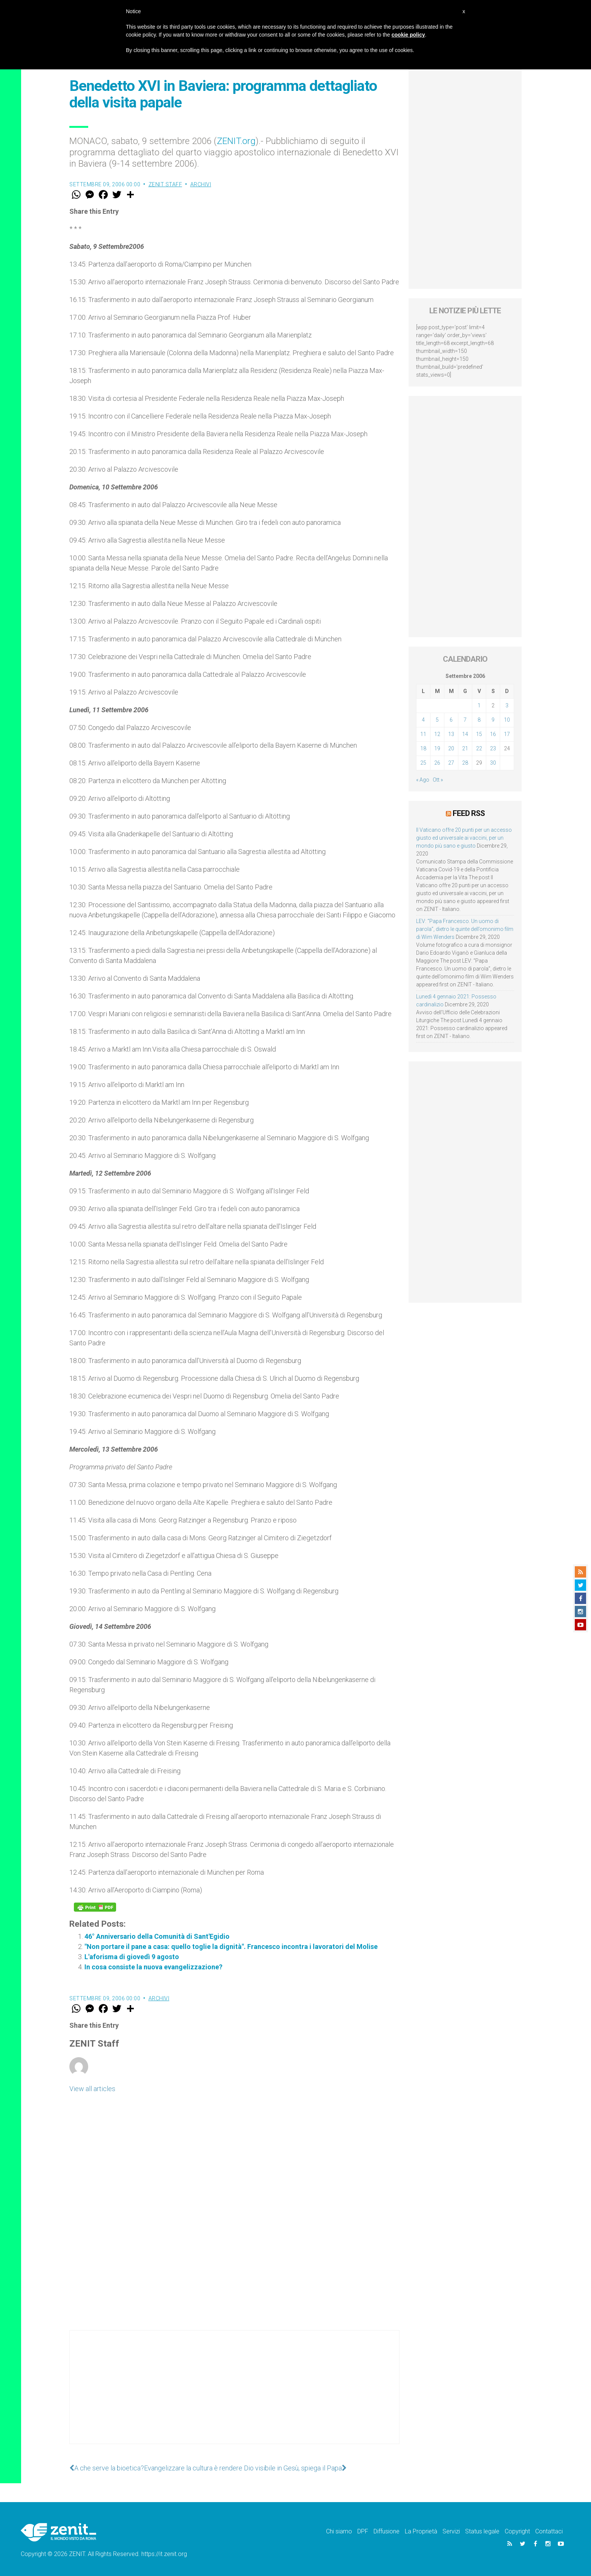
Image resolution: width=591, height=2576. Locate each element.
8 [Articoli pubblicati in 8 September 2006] (479, 720)
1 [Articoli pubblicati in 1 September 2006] (479, 705)
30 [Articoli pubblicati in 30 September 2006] (493, 763)
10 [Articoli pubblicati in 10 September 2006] (507, 720)
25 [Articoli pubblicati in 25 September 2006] (423, 763)
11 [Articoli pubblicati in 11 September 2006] (423, 734)
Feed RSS (469, 813)
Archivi (200, 184)
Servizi (451, 2531)
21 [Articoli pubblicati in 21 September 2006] (465, 748)
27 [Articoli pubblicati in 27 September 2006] (451, 763)
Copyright (517, 2531)
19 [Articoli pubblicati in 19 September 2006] (437, 748)
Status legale (482, 2531)
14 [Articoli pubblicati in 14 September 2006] (465, 734)
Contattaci (549, 2531)
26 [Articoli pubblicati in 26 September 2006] (437, 763)
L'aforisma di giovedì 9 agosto (131, 1957)
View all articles (92, 2089)
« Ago (422, 780)
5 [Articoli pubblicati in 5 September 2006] (437, 720)
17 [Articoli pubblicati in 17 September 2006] (507, 734)
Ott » (438, 780)
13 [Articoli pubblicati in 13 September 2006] (451, 734)
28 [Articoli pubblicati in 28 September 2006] (465, 763)
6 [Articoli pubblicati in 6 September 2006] (451, 720)
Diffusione (387, 2531)
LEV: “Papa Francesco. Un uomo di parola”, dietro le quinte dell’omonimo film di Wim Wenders (464, 929)
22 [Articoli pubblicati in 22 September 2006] (479, 748)
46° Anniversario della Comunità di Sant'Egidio (157, 1936)
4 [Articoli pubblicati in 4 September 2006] (423, 720)
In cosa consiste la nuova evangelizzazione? (153, 1967)
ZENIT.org (236, 141)
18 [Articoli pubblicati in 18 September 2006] (423, 748)
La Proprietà (421, 2531)
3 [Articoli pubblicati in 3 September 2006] (506, 705)
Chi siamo (339, 2531)
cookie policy (408, 35)
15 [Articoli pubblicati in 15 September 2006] (479, 734)
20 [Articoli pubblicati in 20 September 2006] (451, 748)
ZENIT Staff (165, 184)
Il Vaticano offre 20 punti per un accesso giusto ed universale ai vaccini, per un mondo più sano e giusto (464, 838)
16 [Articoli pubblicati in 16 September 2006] (493, 734)
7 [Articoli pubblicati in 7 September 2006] (465, 720)
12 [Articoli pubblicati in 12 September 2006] (437, 734)
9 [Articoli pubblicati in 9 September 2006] (493, 720)
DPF (362, 2531)
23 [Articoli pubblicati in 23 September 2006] (493, 748)
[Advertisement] (234, 2394)
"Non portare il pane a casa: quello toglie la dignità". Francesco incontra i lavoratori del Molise (231, 1946)
